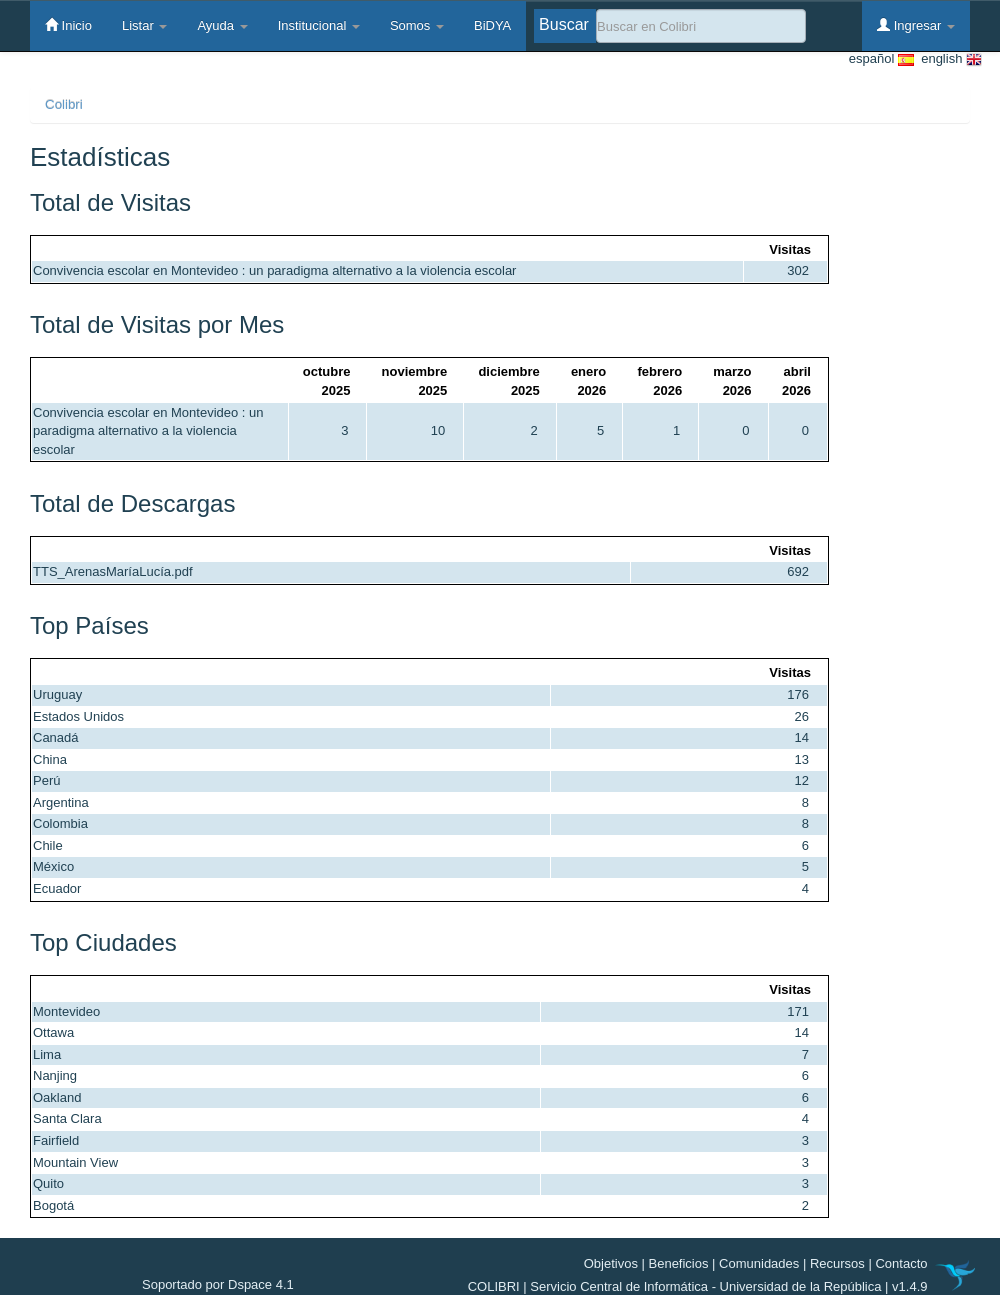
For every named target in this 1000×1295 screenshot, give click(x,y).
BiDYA (492, 25)
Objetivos (611, 1263)
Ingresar (916, 25)
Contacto (901, 1263)
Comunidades (759, 1263)
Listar (144, 25)
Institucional (319, 25)
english (948, 59)
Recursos (837, 1263)
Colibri (64, 104)
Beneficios (679, 1263)
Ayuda (222, 25)
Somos (417, 25)
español (881, 59)
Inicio (68, 25)
